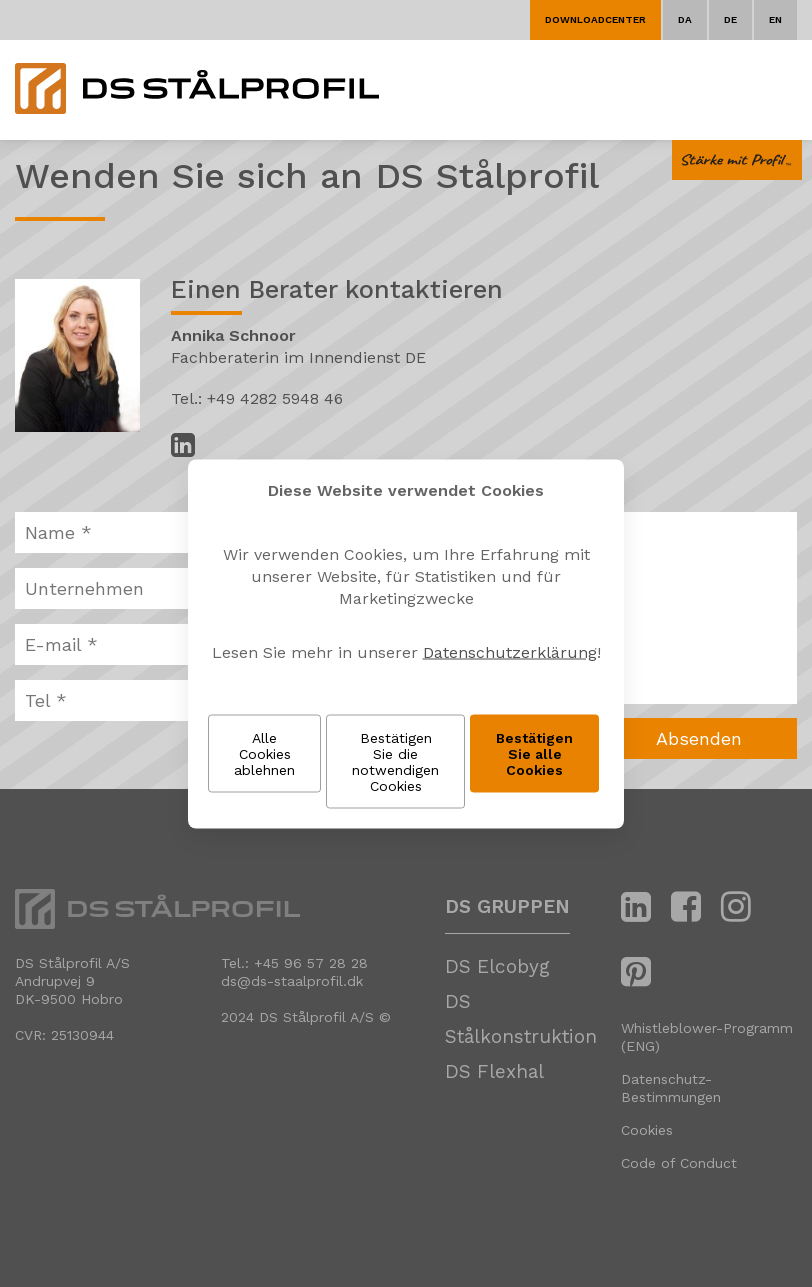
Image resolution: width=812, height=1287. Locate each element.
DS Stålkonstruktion (521, 1019)
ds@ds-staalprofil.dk (292, 981)
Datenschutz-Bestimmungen (671, 1088)
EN (775, 19)
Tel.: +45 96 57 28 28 (294, 963)
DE (730, 19)
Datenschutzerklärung (510, 651)
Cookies (647, 1130)
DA (685, 19)
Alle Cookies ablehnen (264, 753)
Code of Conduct (679, 1163)
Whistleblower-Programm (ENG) (707, 1037)
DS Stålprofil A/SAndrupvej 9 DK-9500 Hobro (72, 981)
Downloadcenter (595, 19)
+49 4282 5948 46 (275, 398)
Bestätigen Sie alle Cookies (534, 753)
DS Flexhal (494, 1071)
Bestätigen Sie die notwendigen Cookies (395, 761)
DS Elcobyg (497, 966)
